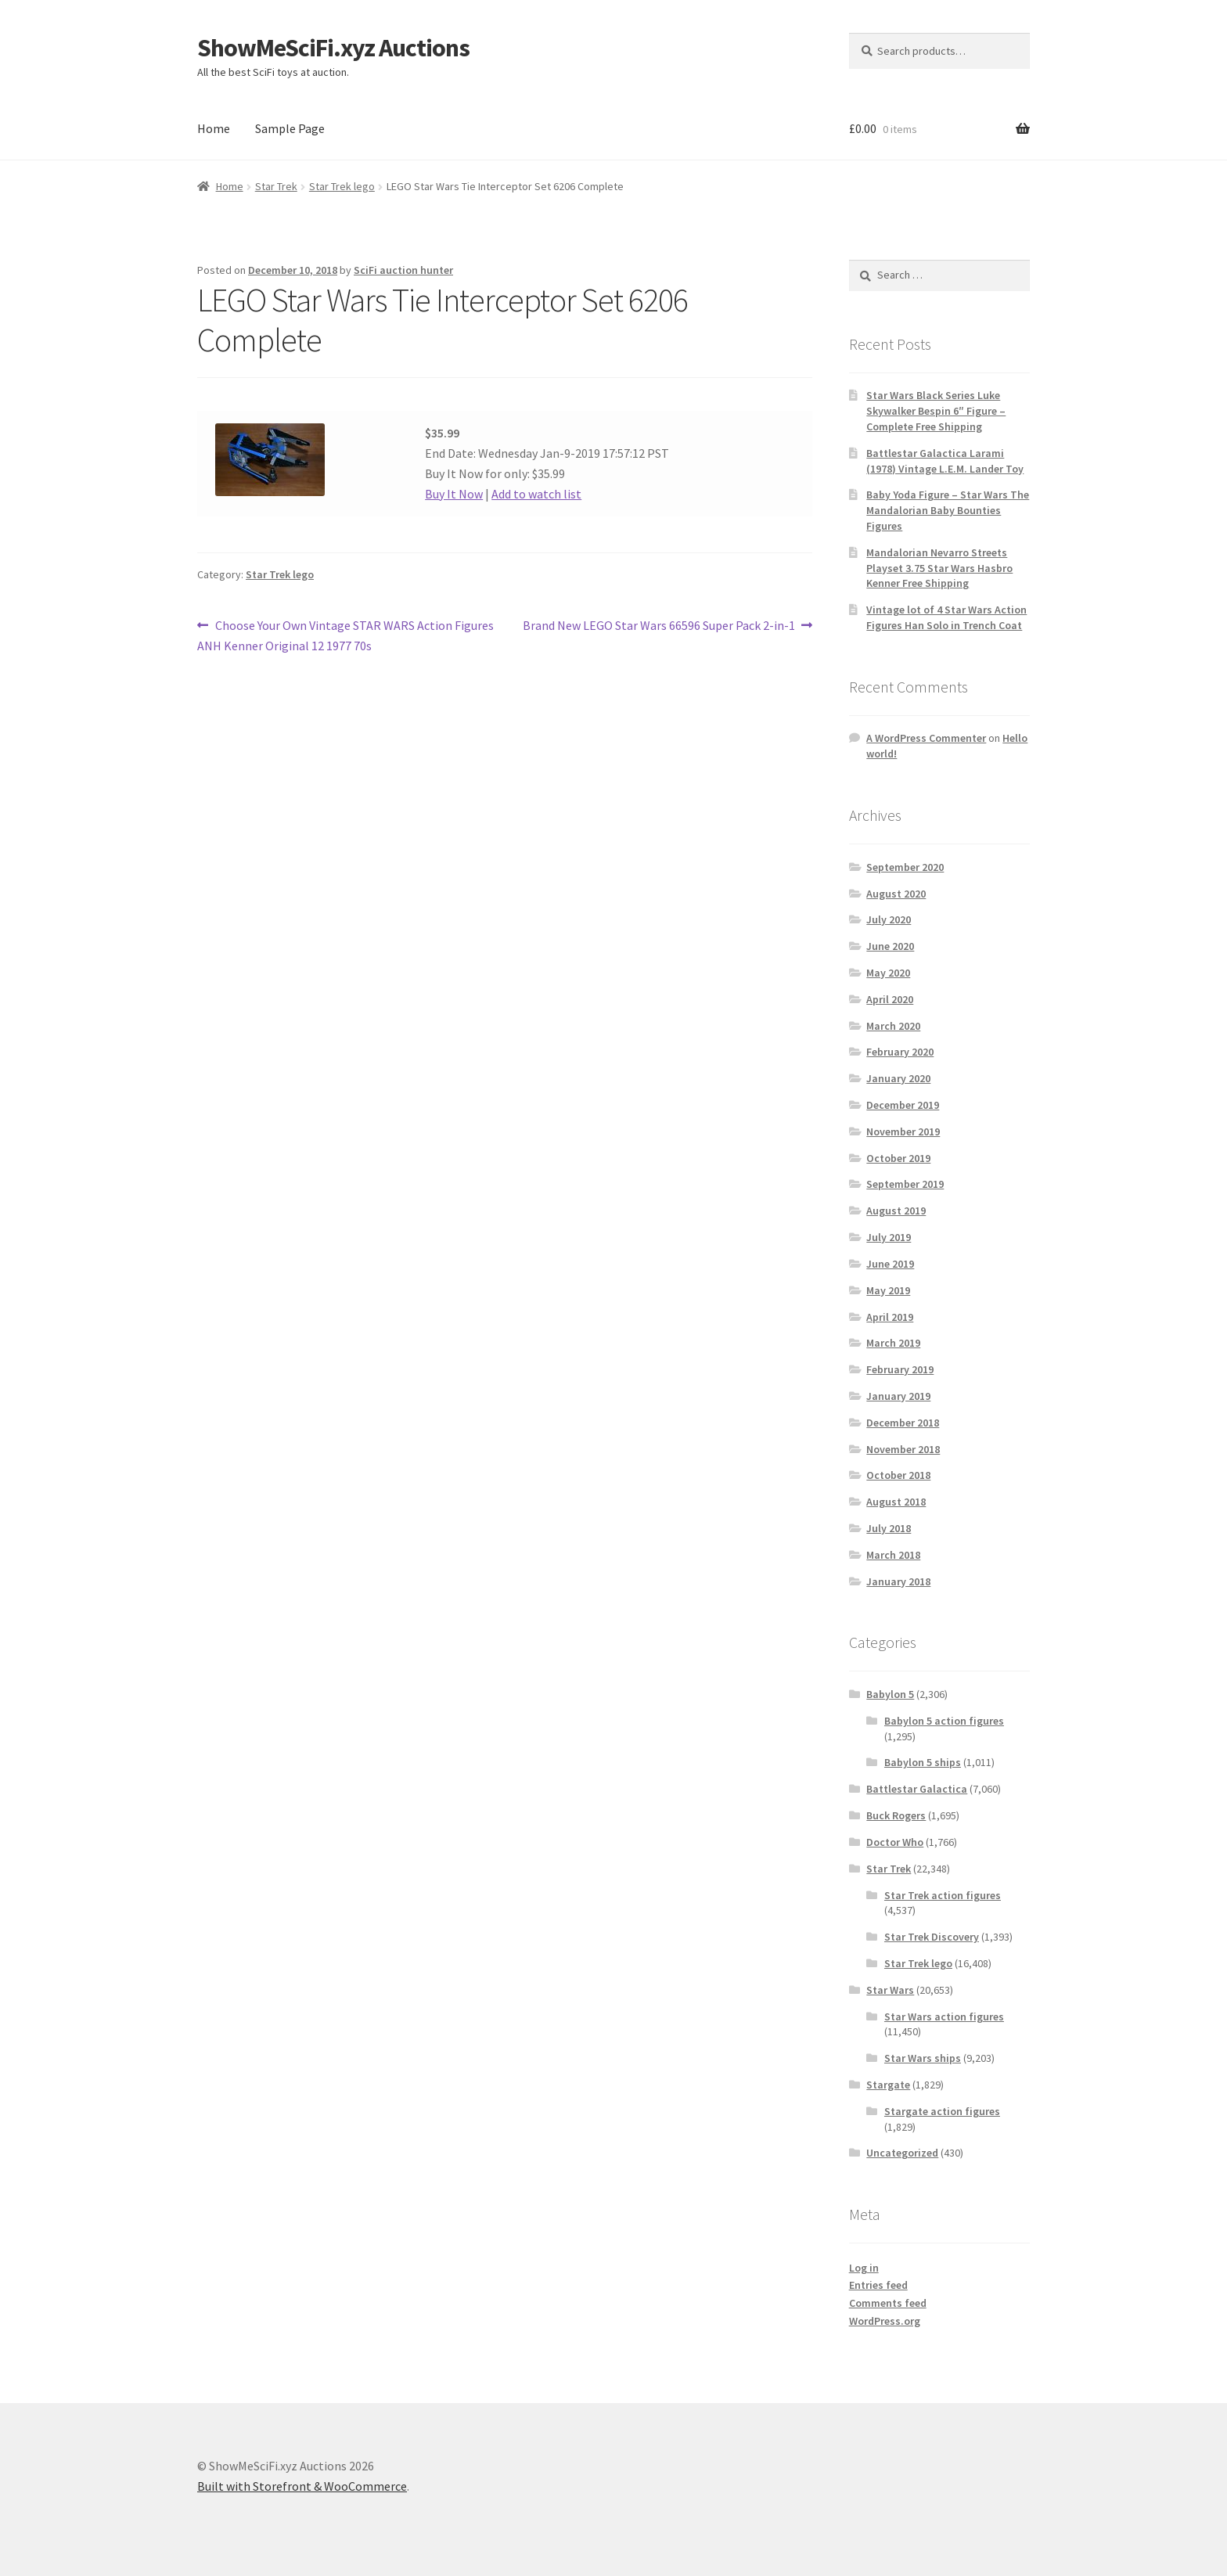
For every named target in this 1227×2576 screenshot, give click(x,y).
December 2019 (902, 1105)
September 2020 (905, 867)
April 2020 (889, 999)
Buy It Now (454, 494)
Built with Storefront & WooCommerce (302, 2486)
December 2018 (902, 1423)
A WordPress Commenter (926, 738)
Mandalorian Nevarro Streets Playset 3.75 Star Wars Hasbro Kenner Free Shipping (939, 568)
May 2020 (888, 973)
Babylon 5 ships (922, 1762)
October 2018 (898, 1475)
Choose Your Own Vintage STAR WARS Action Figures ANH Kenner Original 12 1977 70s (345, 634)
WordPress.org (884, 2321)
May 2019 (888, 1290)
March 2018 (893, 1555)
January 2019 (898, 1396)
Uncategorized (902, 2153)
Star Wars (890, 1990)
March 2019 (893, 1343)
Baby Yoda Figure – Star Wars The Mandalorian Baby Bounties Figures (947, 510)
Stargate (888, 2085)
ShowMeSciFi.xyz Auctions (333, 47)
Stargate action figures (942, 2111)
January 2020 (898, 1078)
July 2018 (888, 1528)
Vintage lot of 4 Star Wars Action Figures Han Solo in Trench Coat (946, 617)
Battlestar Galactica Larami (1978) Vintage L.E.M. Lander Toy (945, 461)
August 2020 (896, 894)
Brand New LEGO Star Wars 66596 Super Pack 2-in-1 (659, 626)
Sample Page (290, 128)
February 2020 (900, 1052)
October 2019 (898, 1158)
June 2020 (890, 946)
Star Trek (276, 186)
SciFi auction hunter (403, 270)
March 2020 (893, 1026)
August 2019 (896, 1210)
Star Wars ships (922, 2058)
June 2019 (890, 1264)
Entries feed (878, 2285)
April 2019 (889, 1317)
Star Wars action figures (944, 2016)
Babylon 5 (890, 1694)
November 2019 (903, 1131)
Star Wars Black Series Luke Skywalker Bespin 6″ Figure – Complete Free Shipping (936, 411)
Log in (864, 2268)
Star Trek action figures (942, 1895)
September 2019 (905, 1184)
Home (213, 128)
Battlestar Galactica (916, 1789)
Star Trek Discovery (931, 1937)
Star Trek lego (342, 186)
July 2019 (888, 1237)
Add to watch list (536, 494)
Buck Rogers (896, 1815)
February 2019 (900, 1369)
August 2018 (896, 1502)
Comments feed (888, 2303)
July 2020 (888, 919)
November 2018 (903, 1449)
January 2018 (898, 1581)
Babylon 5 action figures (944, 1721)
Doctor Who (894, 1842)
